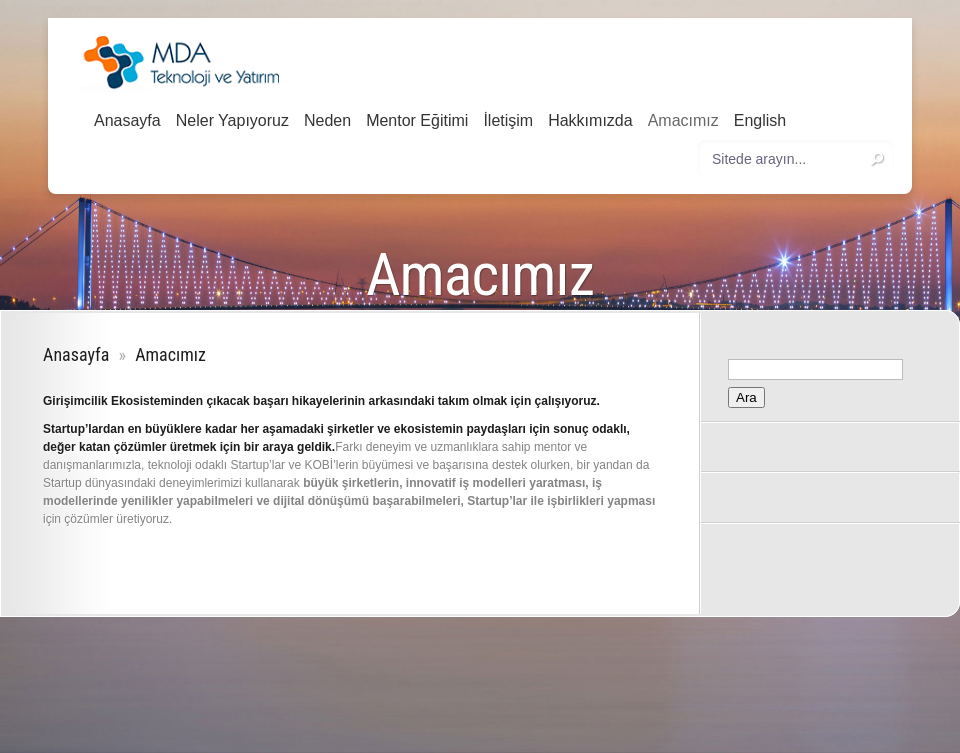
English (760, 120)
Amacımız (683, 120)
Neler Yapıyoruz (232, 120)
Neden (327, 120)
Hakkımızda (590, 120)
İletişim (508, 120)
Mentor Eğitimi (417, 120)
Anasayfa (127, 120)
